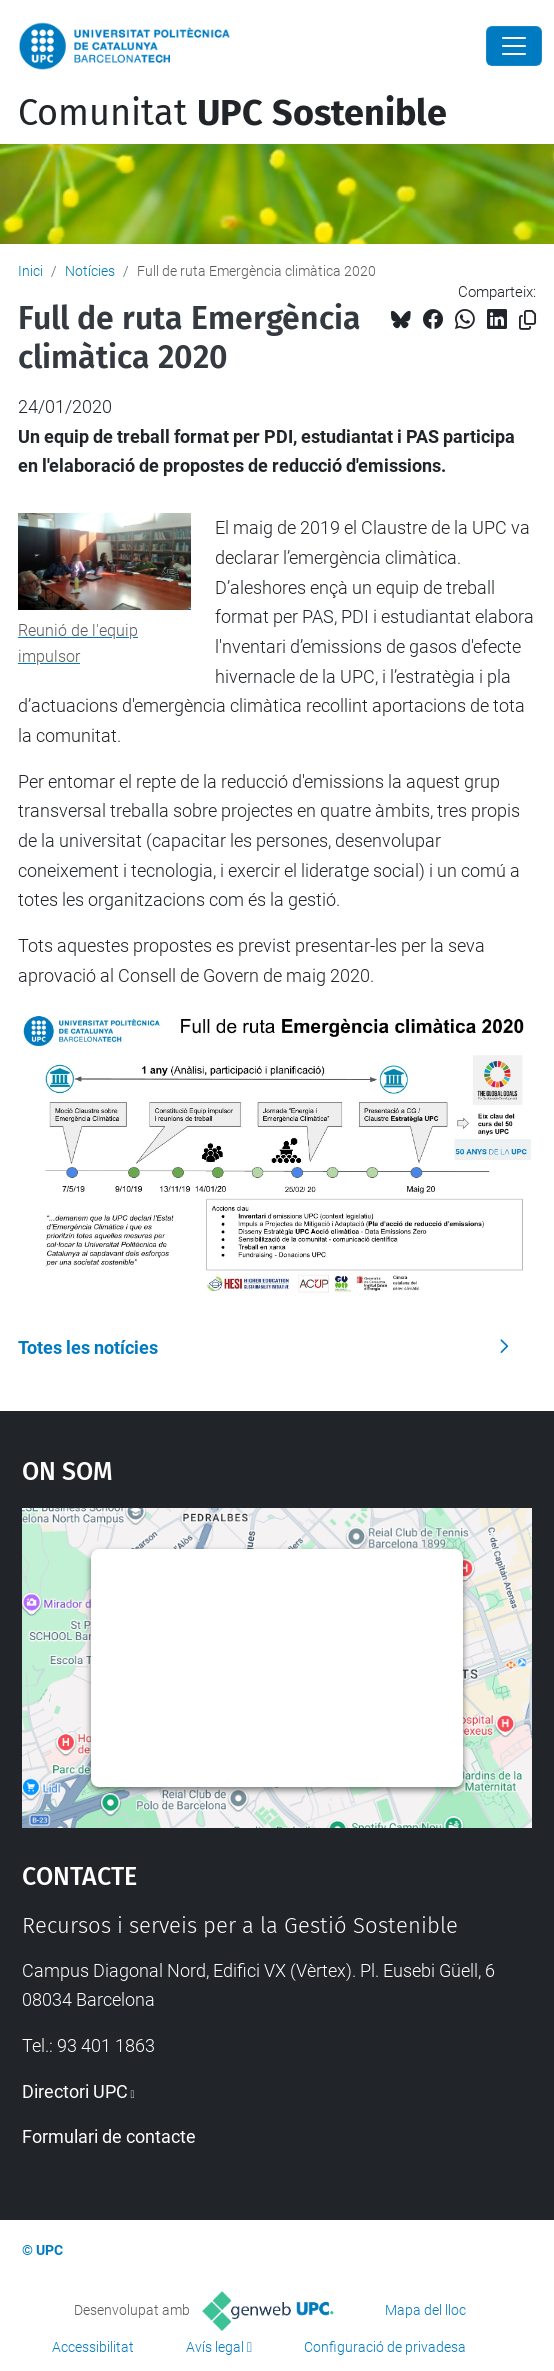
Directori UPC (75, 2091)
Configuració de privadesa (385, 2347)
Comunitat (232, 113)
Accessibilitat (93, 2347)
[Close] (514, 46)
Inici (30, 271)
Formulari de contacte (109, 2136)
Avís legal (215, 2347)
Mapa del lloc (425, 2310)
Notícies (90, 271)
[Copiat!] (527, 320)
